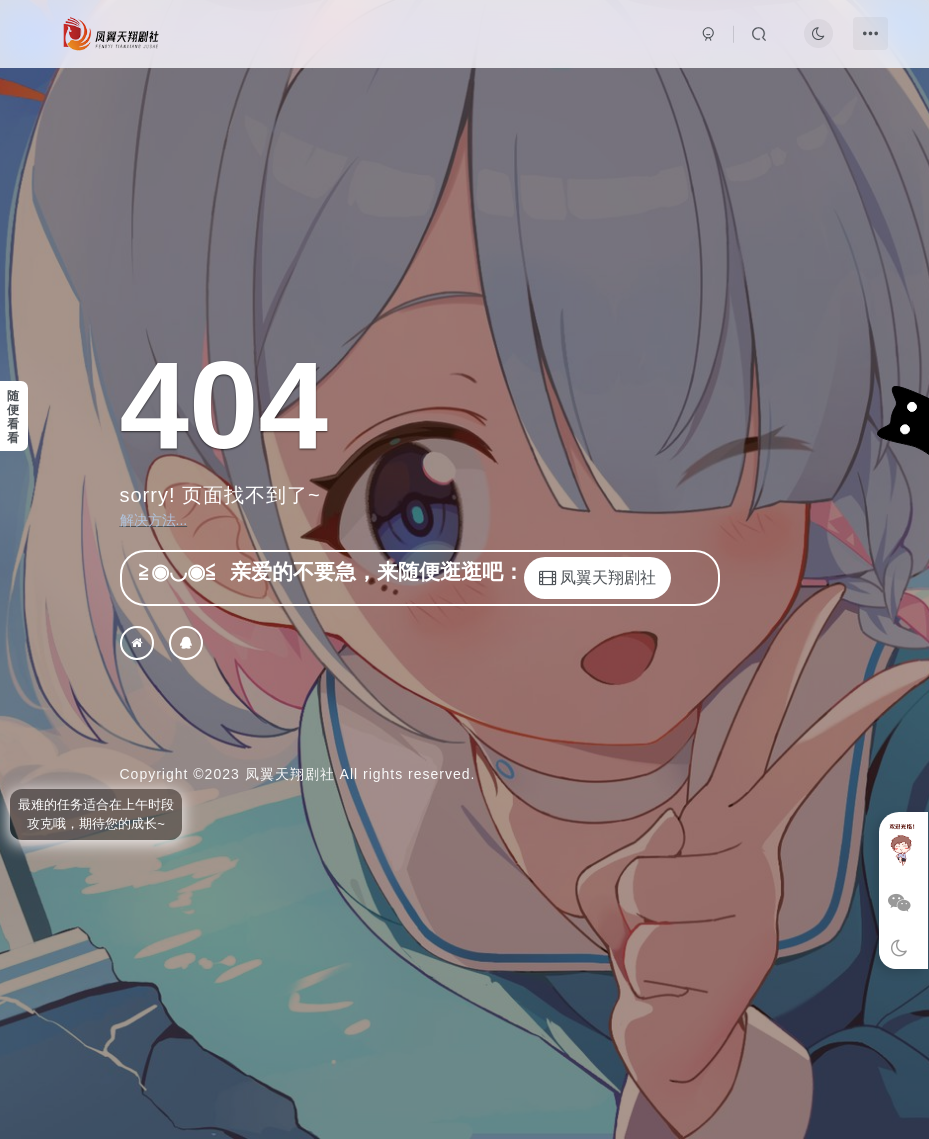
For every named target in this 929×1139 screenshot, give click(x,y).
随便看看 (13, 417)
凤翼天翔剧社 (290, 774)
